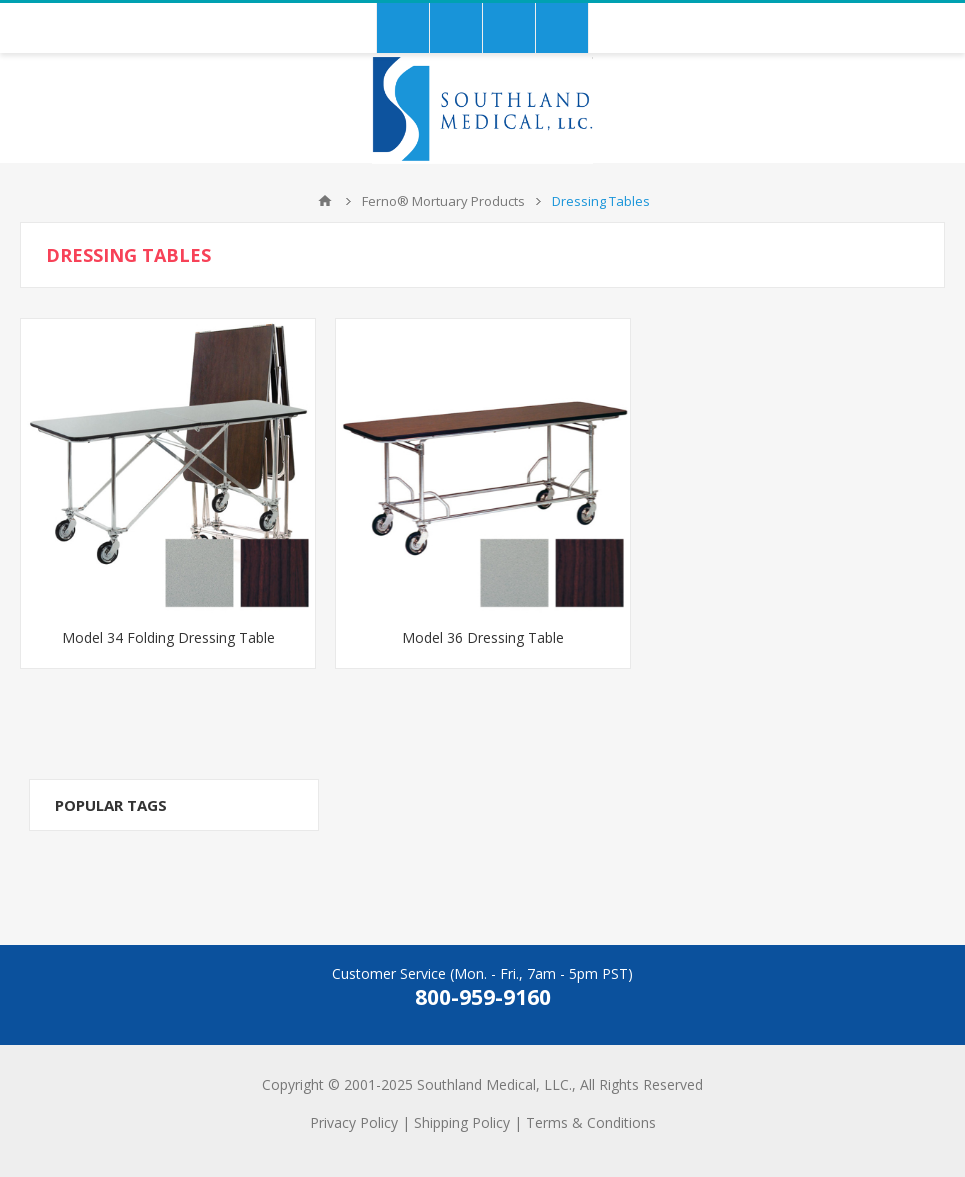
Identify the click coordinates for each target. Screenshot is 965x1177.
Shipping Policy (462, 1122)
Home (325, 201)
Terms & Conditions (591, 1122)
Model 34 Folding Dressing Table (168, 637)
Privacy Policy (354, 1122)
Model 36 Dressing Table (483, 637)
